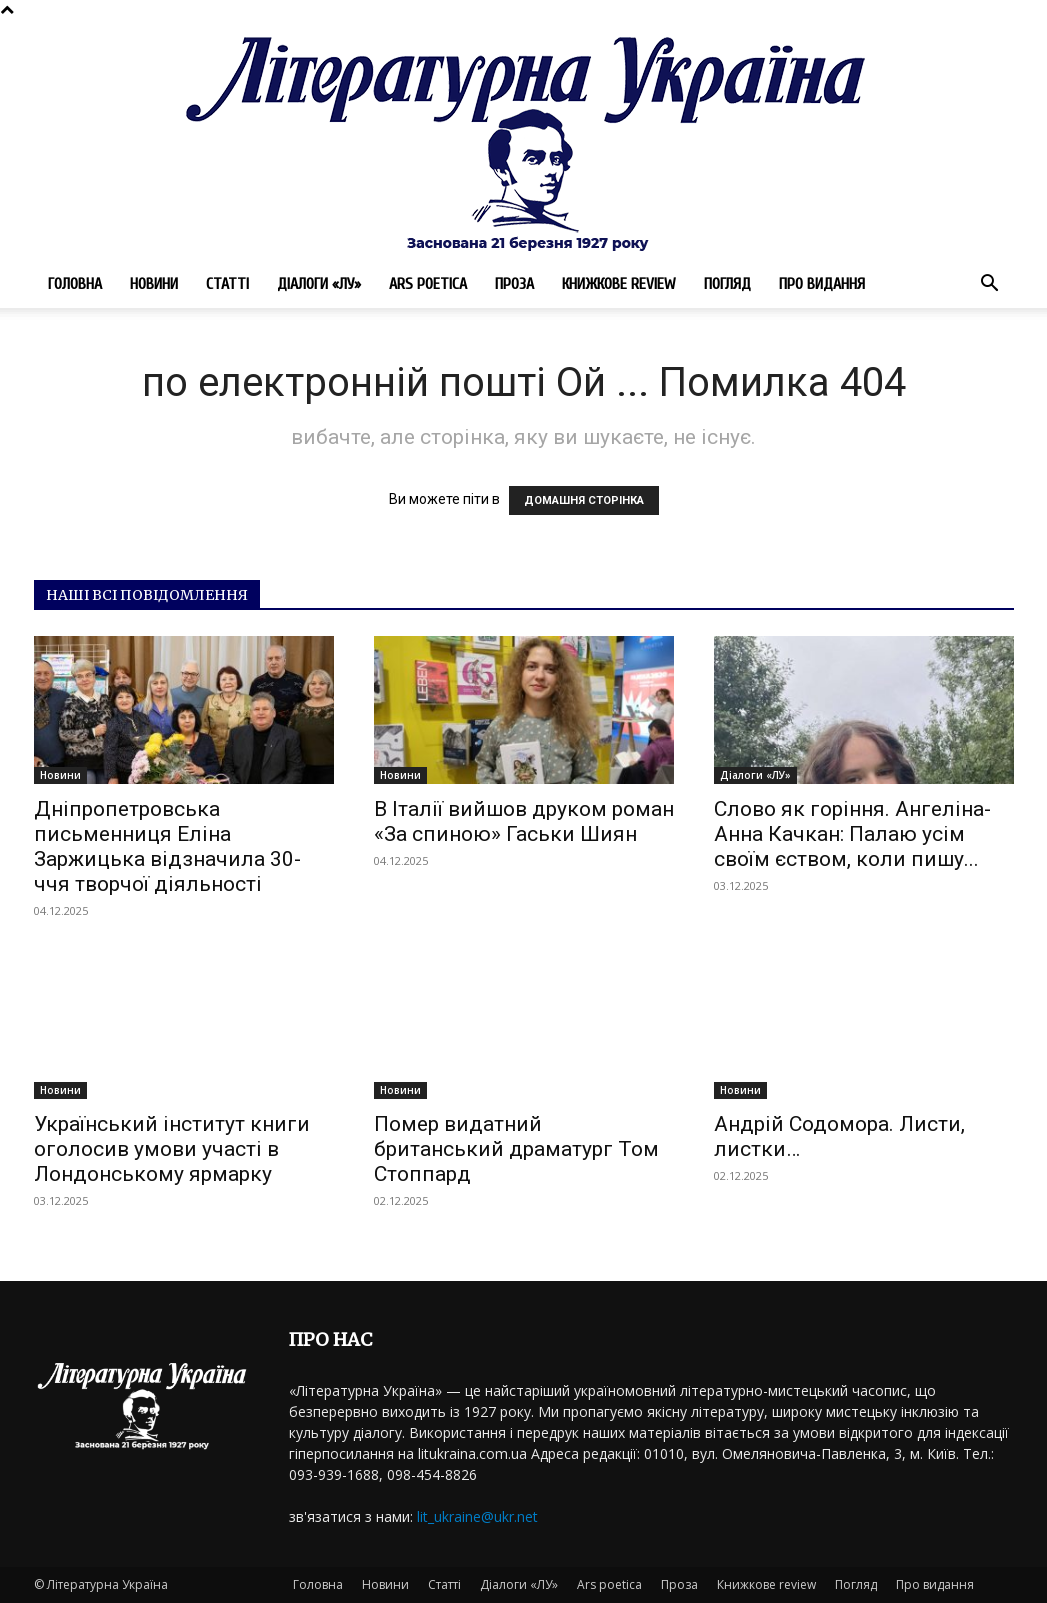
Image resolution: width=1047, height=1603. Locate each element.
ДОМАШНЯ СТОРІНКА (584, 500)
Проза (514, 284)
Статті (227, 284)
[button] (990, 285)
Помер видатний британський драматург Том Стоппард (516, 1149)
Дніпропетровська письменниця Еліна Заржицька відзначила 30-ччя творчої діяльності (167, 846)
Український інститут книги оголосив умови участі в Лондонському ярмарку (172, 1149)
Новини (154, 284)
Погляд (727, 284)
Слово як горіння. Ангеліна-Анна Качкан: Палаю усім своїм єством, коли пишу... (852, 834)
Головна (75, 284)
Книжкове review (619, 284)
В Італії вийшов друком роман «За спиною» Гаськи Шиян (524, 821)
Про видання (822, 284)
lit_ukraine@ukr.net (477, 1516)
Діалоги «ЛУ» (319, 284)
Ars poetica (428, 284)
